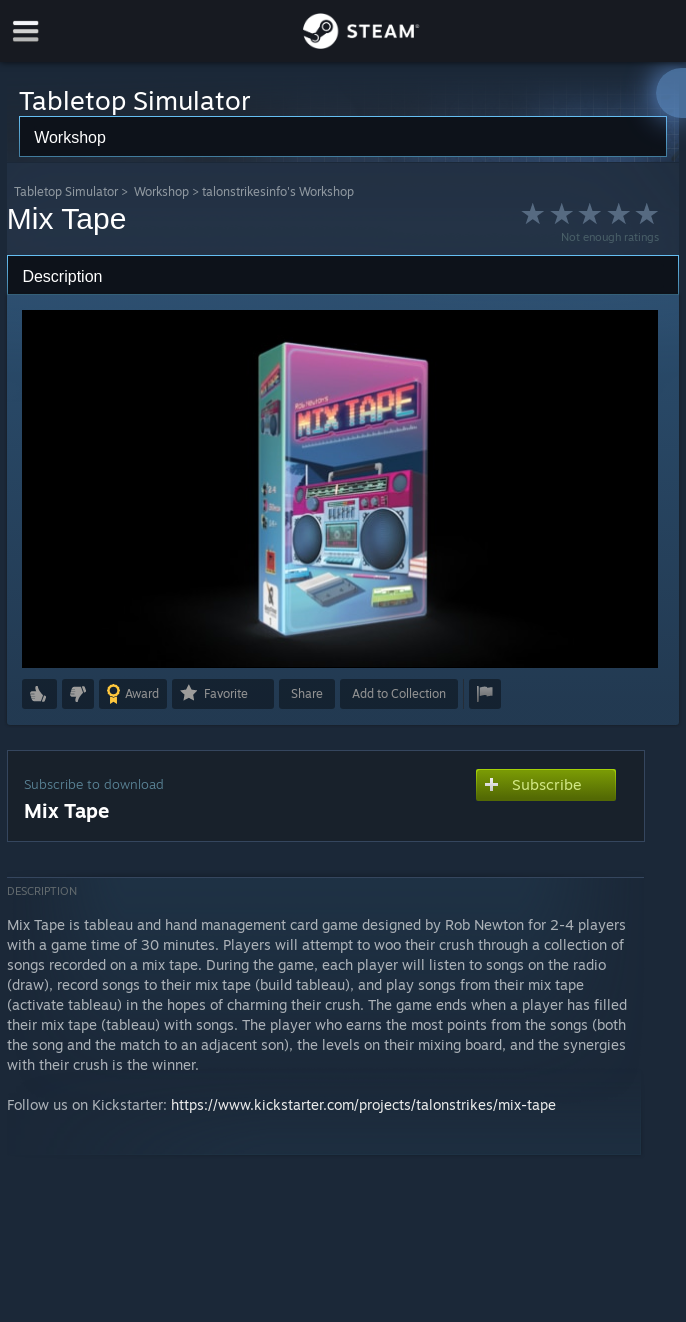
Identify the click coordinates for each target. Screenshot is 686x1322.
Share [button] (307, 693)
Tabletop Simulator (66, 191)
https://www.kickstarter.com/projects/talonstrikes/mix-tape (363, 1104)
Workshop (161, 191)
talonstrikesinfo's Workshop (278, 191)
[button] (39, 694)
